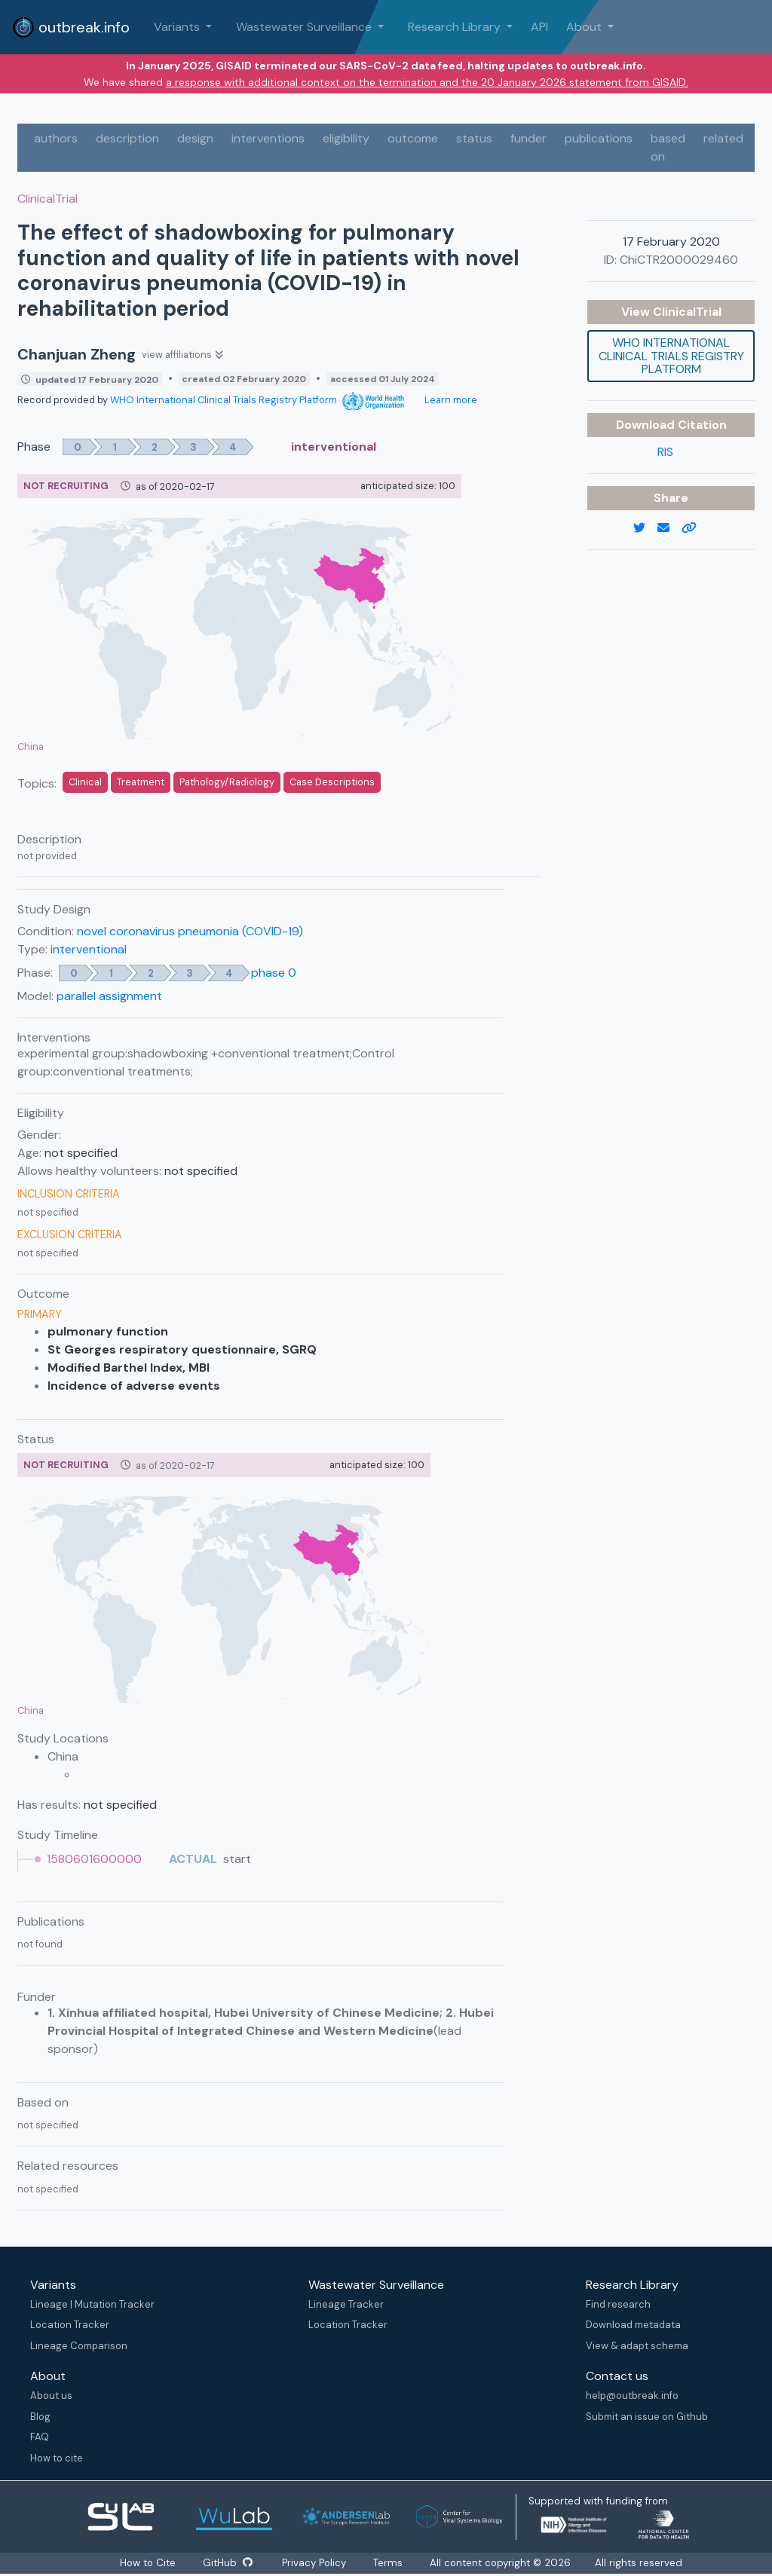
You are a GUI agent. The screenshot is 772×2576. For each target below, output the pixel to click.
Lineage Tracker (346, 2304)
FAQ (39, 2437)
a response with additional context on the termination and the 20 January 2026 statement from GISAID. (427, 82)
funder (528, 138)
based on (668, 147)
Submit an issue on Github (647, 2416)
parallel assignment (109, 996)
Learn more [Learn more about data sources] (449, 399)
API (539, 27)
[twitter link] (645, 528)
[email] (669, 528)
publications (599, 138)
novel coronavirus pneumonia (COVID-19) (190, 931)
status (474, 138)
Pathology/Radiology (226, 782)
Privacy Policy (315, 2562)
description (127, 138)
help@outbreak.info (632, 2395)
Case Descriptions (332, 782)
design (195, 138)
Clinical (85, 782)
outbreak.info (71, 27)
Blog (40, 2416)
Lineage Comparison (78, 2345)
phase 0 (273, 973)
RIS (665, 452)
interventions (268, 138)
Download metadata (633, 2324)
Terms (389, 2562)
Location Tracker (69, 2324)
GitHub (227, 2562)
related (723, 138)
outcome (413, 138)
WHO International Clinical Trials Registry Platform (257, 399)
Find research (618, 2304)
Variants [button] (178, 27)
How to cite (56, 2458)
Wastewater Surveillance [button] (305, 27)
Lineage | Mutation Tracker (92, 2304)
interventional (89, 949)
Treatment (140, 782)
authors (56, 138)
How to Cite (147, 2562)
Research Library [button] (456, 27)
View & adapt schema (637, 2345)
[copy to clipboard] (695, 528)
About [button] (585, 27)
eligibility (346, 138)
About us (51, 2395)
